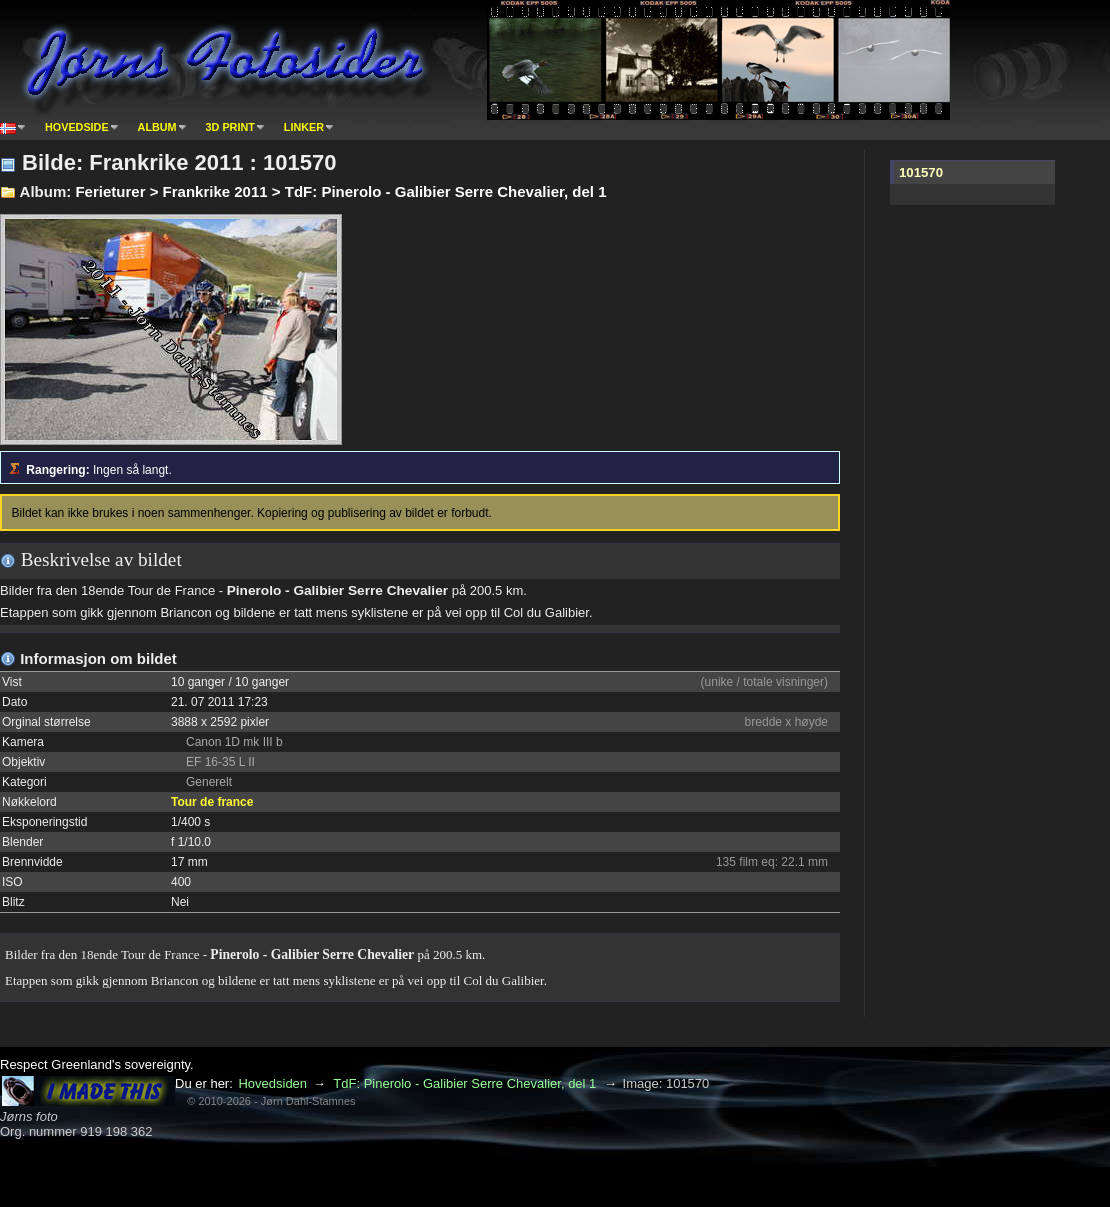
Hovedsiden (272, 1083)
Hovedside (77, 127)
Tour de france (212, 802)
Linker (304, 127)
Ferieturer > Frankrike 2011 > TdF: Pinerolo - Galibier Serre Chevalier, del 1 (340, 191)
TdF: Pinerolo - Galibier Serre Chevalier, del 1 (464, 1083)
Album (157, 127)
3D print (230, 127)
